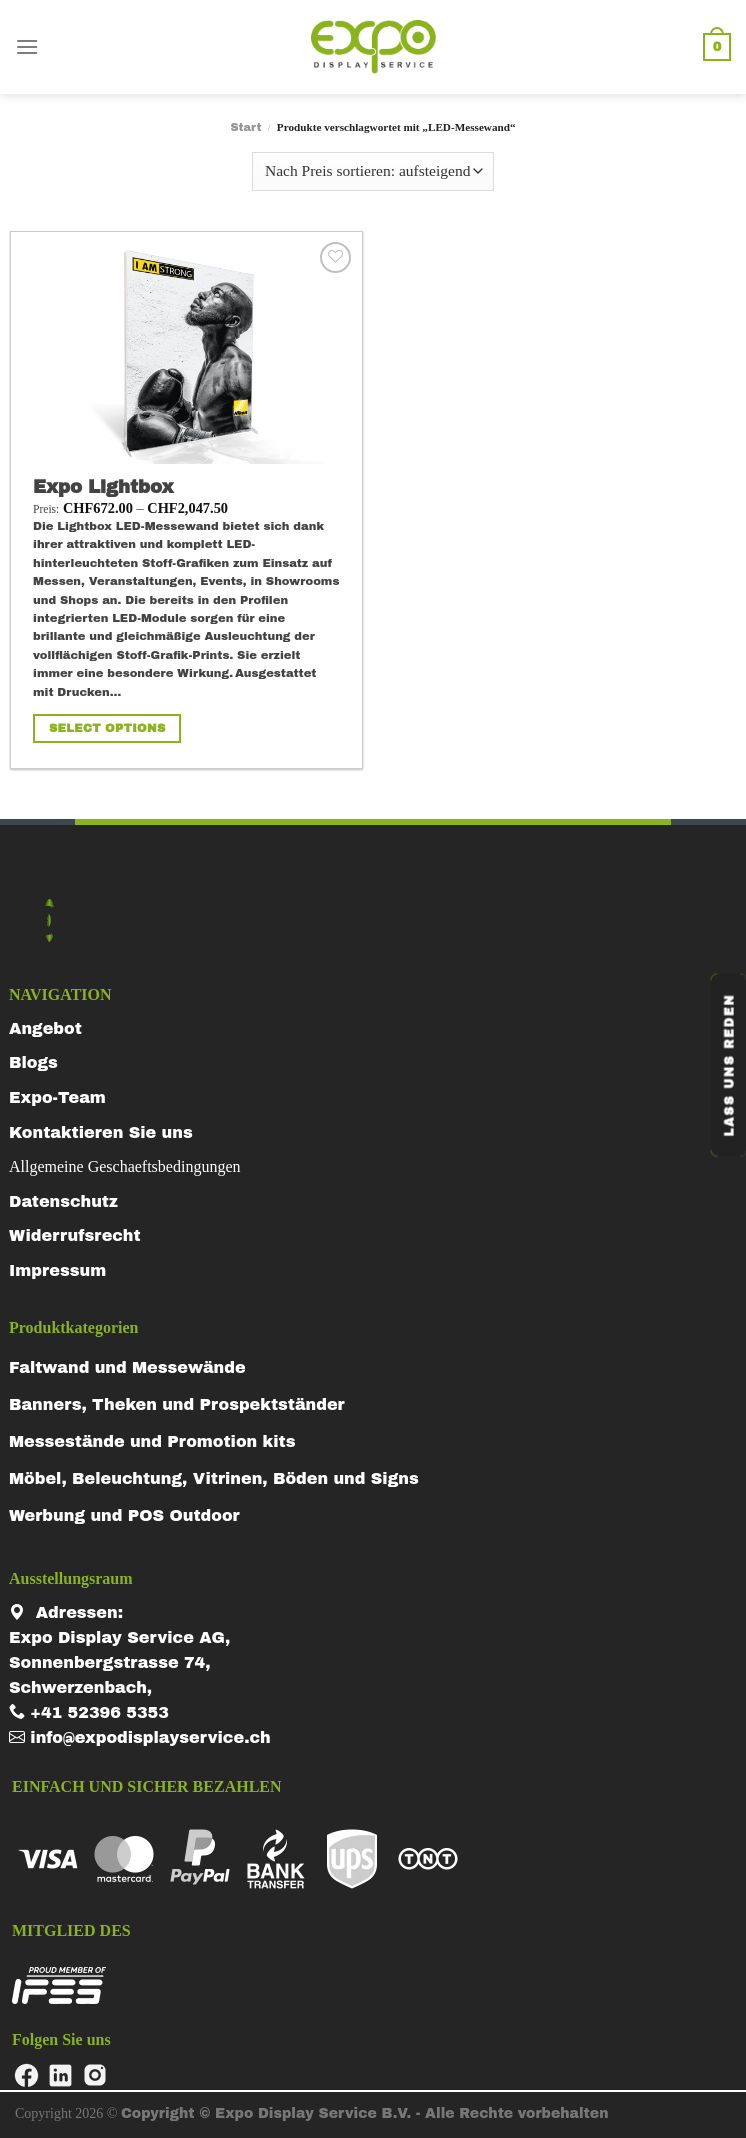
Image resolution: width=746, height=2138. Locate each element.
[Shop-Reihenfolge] (372, 171)
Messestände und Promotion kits (152, 1441)
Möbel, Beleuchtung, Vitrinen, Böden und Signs (214, 1478)
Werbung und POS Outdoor (124, 1515)
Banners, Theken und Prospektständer (177, 1404)
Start (245, 127)
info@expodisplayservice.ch (140, 1737)
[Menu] (27, 46)
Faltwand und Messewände (127, 1367)
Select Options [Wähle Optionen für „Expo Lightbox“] (107, 728)
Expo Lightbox (103, 487)
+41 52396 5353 (89, 1712)
